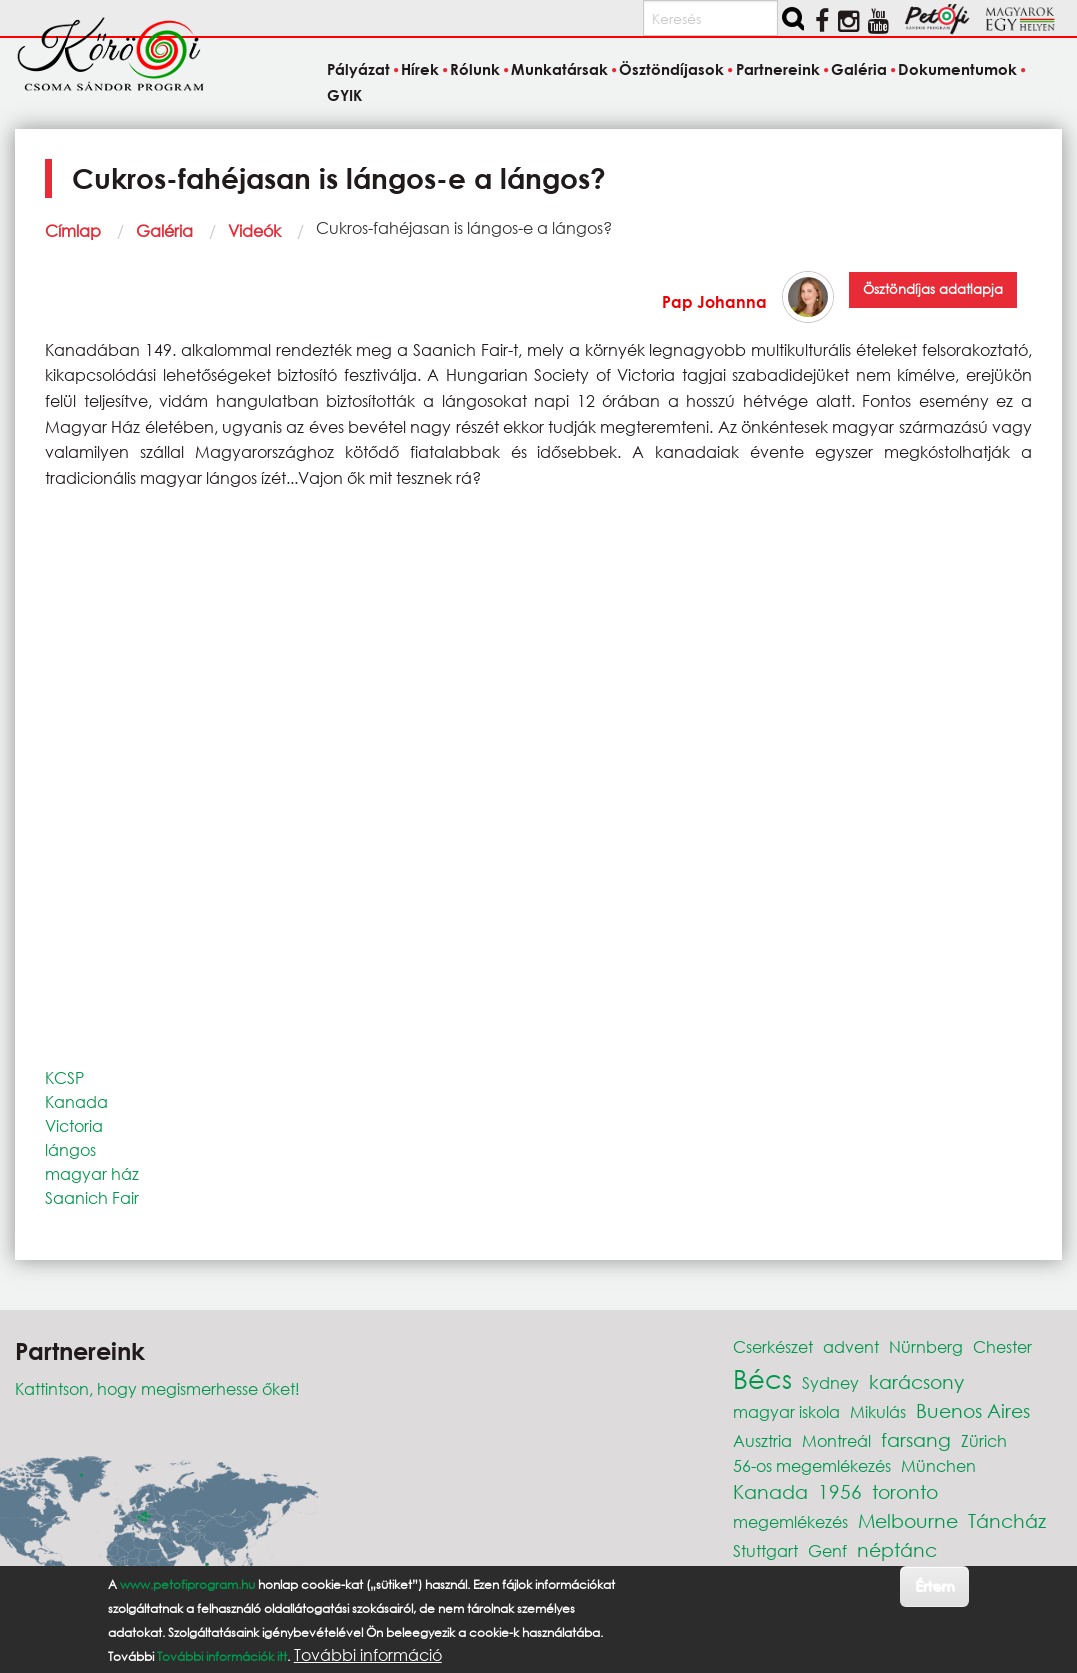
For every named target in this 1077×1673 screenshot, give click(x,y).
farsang (916, 1439)
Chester (1002, 1346)
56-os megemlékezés (812, 1465)
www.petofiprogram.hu (187, 1584)
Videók (254, 230)
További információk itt (222, 1656)
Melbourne (908, 1520)
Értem (934, 1585)
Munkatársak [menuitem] (559, 70)
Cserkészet (773, 1346)
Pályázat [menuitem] (358, 70)
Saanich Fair (92, 1197)
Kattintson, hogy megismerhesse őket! (157, 1388)
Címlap (73, 230)
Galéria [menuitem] (859, 70)
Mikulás (878, 1411)
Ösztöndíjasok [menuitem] (671, 70)
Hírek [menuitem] (420, 70)
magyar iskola (786, 1411)
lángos (70, 1149)
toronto (905, 1491)
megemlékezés (790, 1521)
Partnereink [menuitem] (778, 70)
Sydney (830, 1382)
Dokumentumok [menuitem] (957, 70)
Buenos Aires (973, 1410)
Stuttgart (765, 1550)
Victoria (74, 1125)
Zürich (984, 1440)
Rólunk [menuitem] (475, 70)
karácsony (916, 1381)
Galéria (164, 230)
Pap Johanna (714, 301)
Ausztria (762, 1440)
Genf (827, 1550)
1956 (840, 1491)
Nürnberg (926, 1346)
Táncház (1007, 1520)
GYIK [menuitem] (344, 95)
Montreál (836, 1440)
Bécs (762, 1378)
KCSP (64, 1077)
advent (851, 1346)
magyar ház (92, 1173)
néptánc (897, 1549)
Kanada (76, 1101)
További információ (368, 1655)
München (938, 1465)
